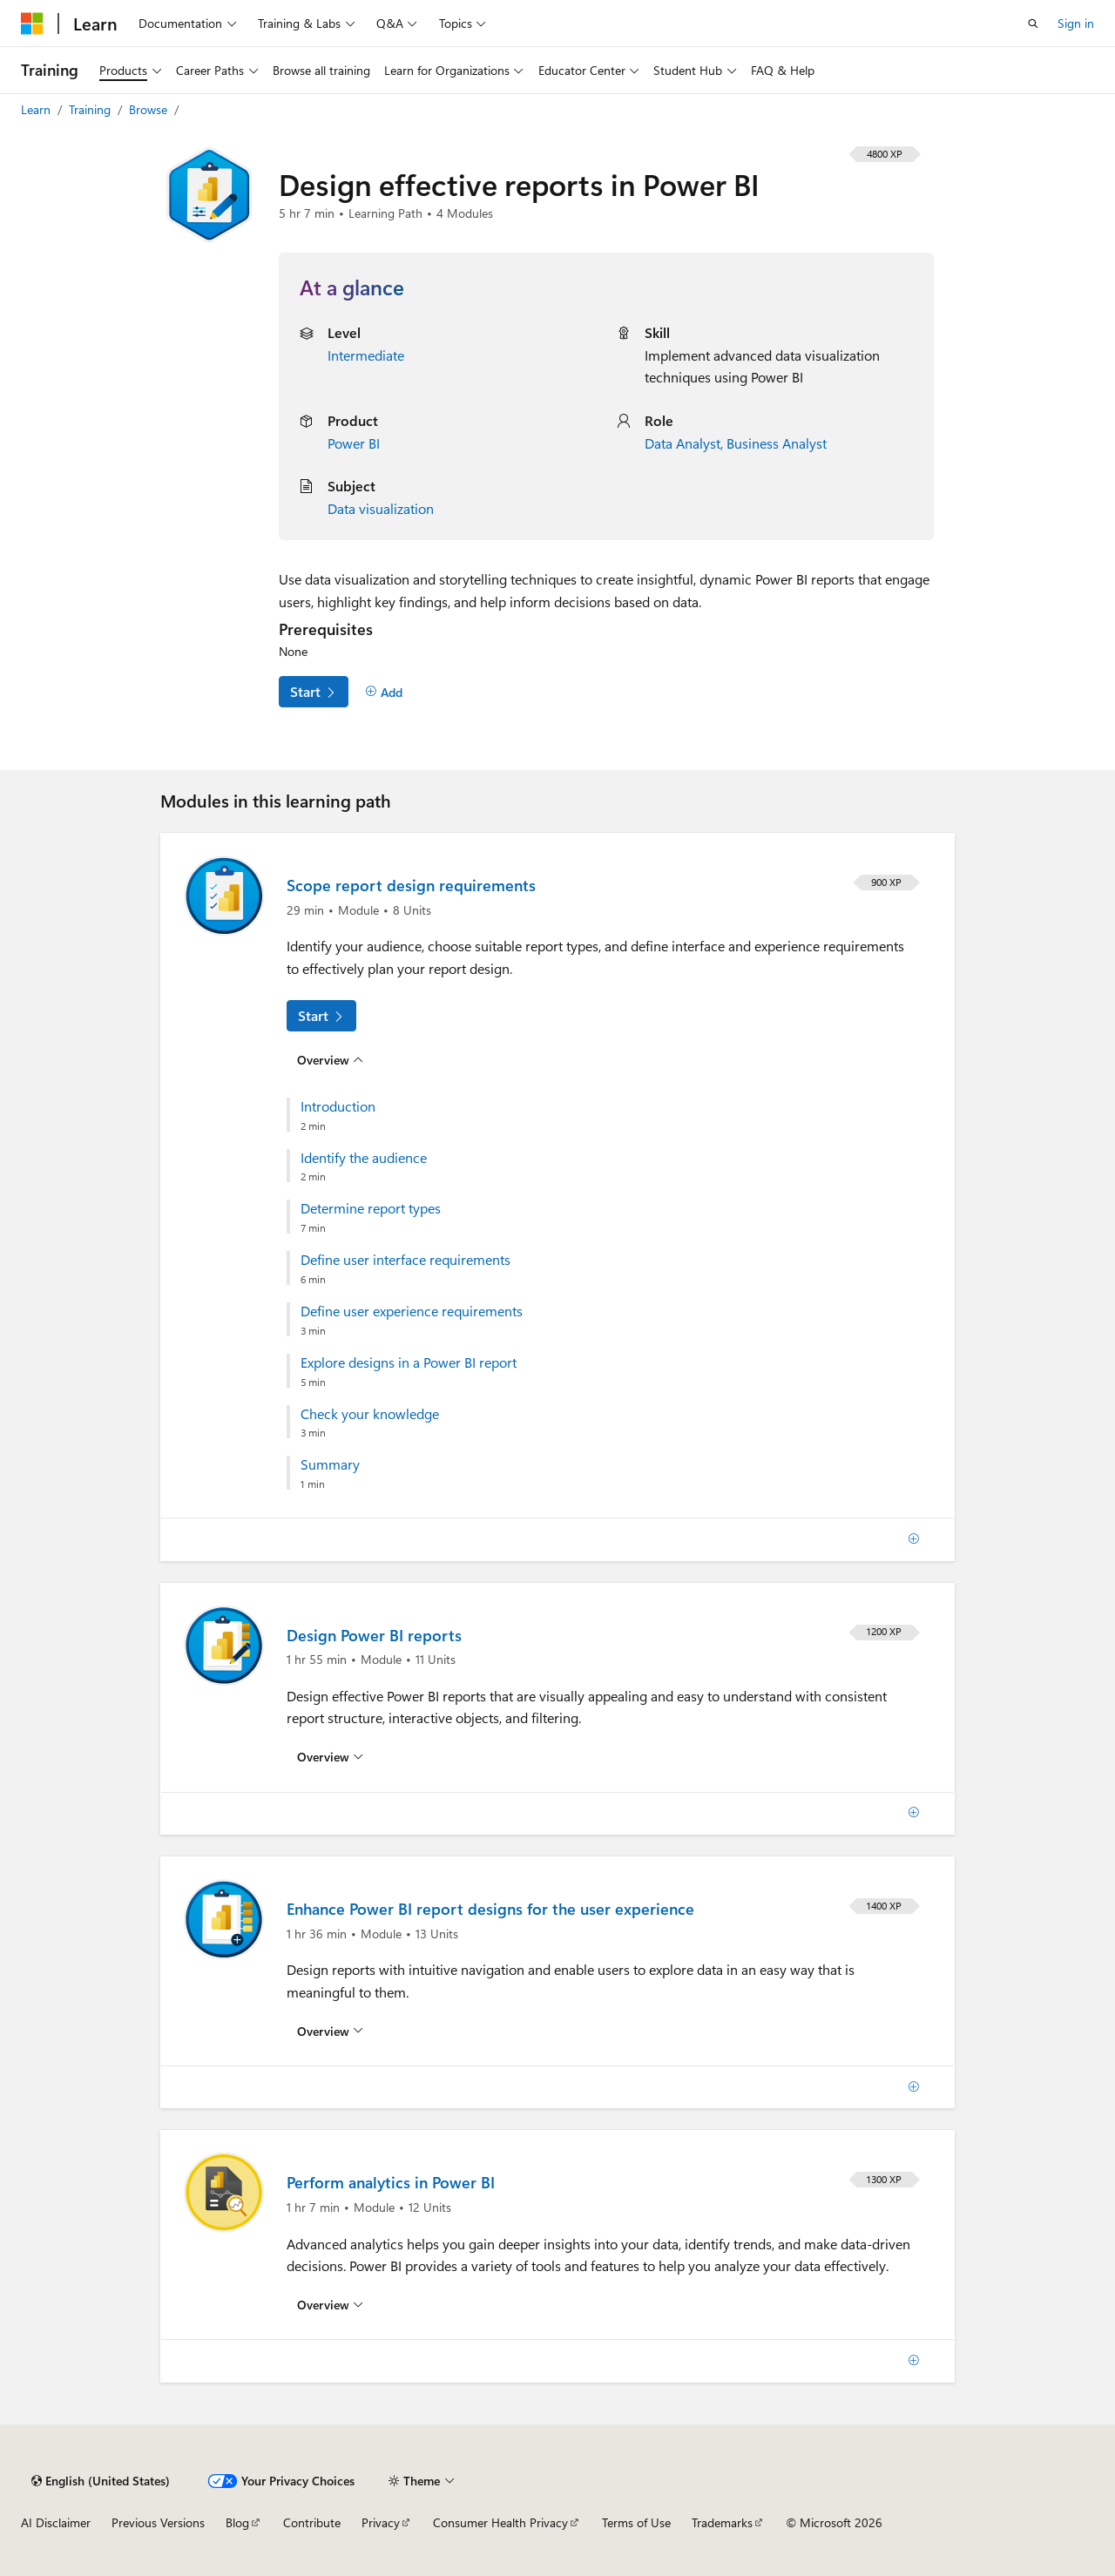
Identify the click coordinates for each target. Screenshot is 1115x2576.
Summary (330, 1464)
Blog (237, 2522)
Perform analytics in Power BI (391, 2182)
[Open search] (1033, 23)
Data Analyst (682, 443)
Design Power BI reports (374, 1635)
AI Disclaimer (56, 2522)
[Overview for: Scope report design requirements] (330, 1059)
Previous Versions (158, 2522)
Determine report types (371, 1208)
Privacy (381, 2522)
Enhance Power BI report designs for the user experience (490, 1908)
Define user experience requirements (412, 1311)
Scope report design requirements (411, 885)
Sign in (1076, 23)
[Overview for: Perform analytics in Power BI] (330, 2305)
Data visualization (381, 508)
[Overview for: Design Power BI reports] (330, 1757)
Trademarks (722, 2522)
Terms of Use (636, 2522)
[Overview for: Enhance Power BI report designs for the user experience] (330, 2031)
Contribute (312, 2522)
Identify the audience (364, 1157)
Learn (37, 109)
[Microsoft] (32, 23)
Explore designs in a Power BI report (409, 1362)
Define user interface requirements (405, 1259)
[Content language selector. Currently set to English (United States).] (100, 2481)
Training (91, 109)
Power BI (354, 443)
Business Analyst (776, 443)
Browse (150, 109)
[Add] (383, 693)
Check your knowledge (370, 1414)
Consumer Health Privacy (500, 2522)
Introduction (338, 1106)
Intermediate (366, 355)
